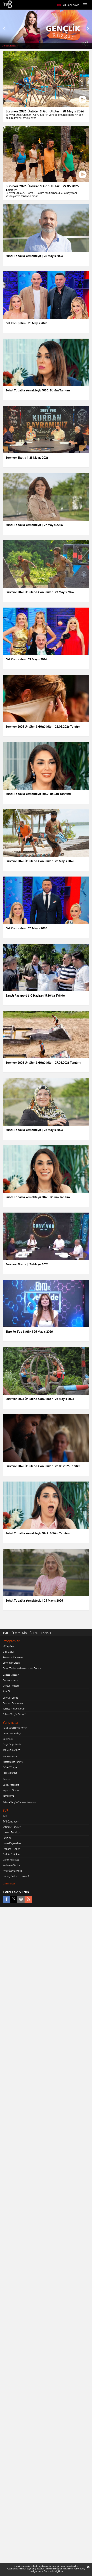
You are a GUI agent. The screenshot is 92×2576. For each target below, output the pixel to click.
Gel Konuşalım (10, 1680)
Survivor (7, 1779)
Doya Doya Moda (12, 1744)
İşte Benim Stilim (11, 1749)
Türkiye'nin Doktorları (14, 1708)
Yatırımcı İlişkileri (12, 1826)
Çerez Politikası (11, 1859)
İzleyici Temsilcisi (12, 1832)
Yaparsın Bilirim (11, 1790)
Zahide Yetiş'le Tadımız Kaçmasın (19, 1802)
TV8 (5, 1816)
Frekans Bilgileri (11, 1848)
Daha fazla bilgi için (53, 2571)
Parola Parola (10, 1772)
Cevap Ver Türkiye (12, 1733)
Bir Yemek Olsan (11, 1662)
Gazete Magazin (11, 1674)
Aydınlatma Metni (12, 1870)
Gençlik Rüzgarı (11, 1685)
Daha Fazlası (9, 1883)
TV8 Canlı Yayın (68, 4)
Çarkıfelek (8, 1738)
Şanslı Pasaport (11, 1784)
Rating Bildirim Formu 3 (16, 1876)
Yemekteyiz (8, 1795)
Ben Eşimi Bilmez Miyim (15, 1727)
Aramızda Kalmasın (13, 1657)
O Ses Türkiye (10, 1767)
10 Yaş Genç (9, 1646)
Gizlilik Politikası (11, 1854)
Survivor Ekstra (10, 1697)
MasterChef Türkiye (13, 1761)
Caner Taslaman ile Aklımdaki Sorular (22, 1668)
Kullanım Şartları (12, 1865)
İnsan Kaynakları (12, 1843)
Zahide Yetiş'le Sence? (14, 1714)
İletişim (7, 1837)
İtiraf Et (6, 1691)
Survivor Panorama (13, 1703)
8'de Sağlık (8, 1651)
